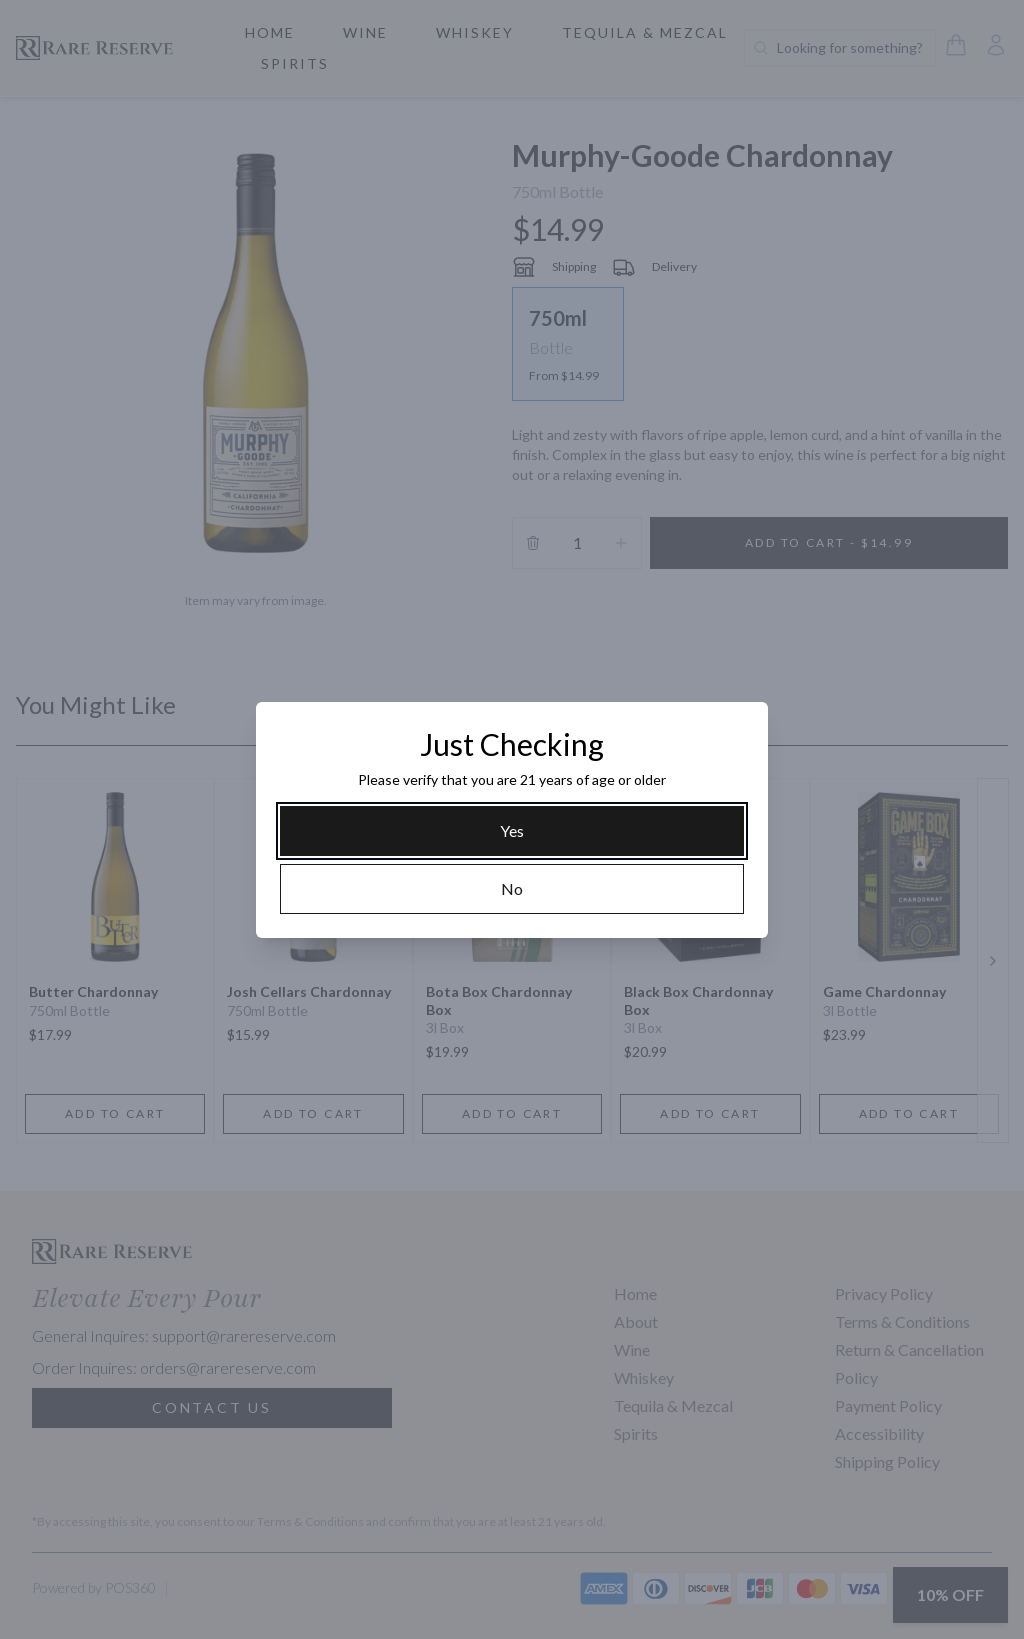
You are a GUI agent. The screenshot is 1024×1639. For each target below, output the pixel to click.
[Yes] (512, 831)
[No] (512, 889)
